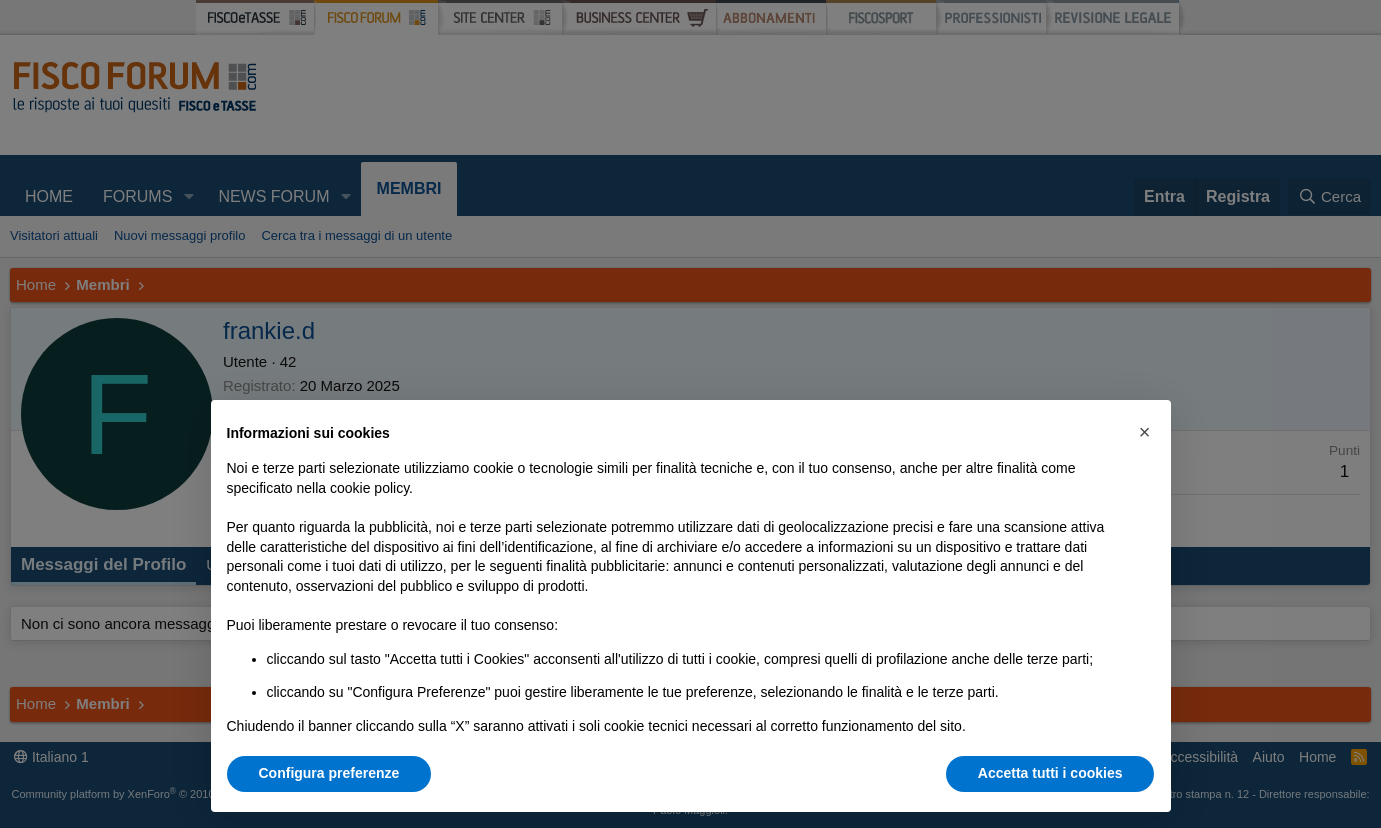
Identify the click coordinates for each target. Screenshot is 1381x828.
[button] (1145, 432)
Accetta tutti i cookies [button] (1050, 773)
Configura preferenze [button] (329, 773)
